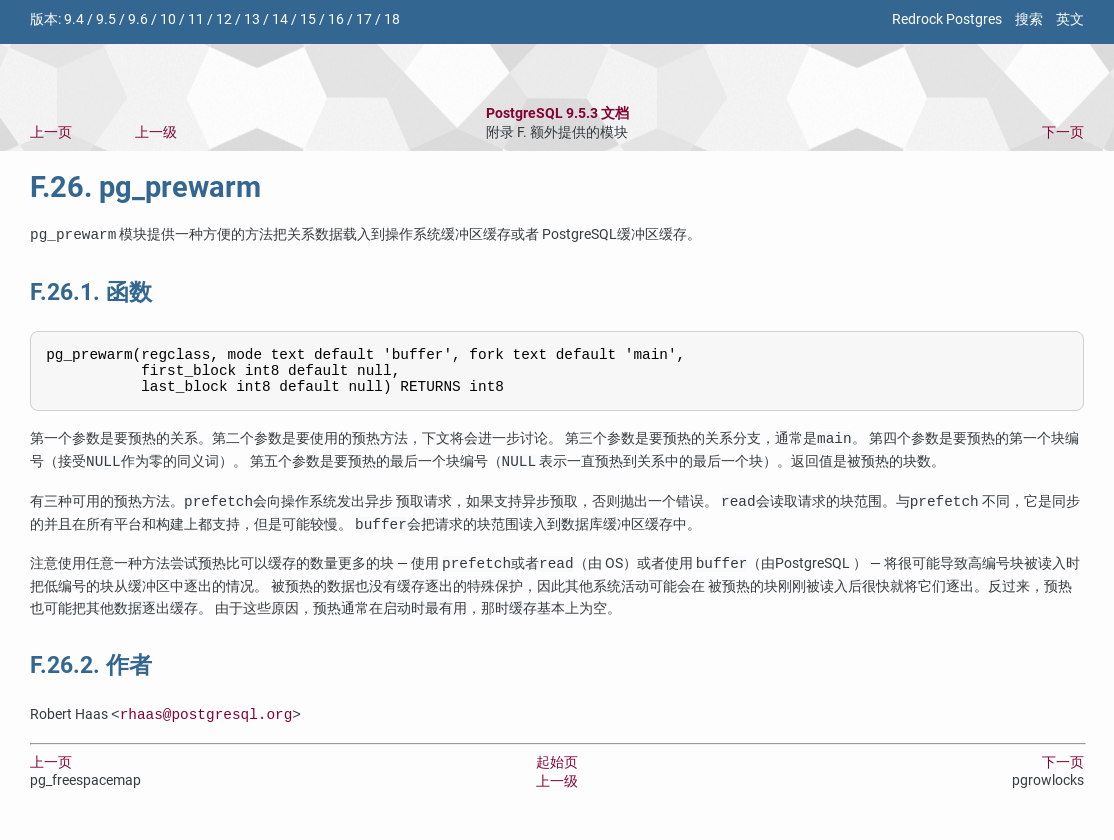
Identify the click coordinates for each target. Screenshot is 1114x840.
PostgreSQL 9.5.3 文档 (557, 113)
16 (336, 19)
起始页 (557, 771)
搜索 (1029, 19)
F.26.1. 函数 (91, 292)
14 (280, 19)
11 (196, 19)
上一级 (156, 132)
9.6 (138, 19)
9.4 (74, 19)
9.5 (106, 19)
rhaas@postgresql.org (206, 723)
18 (392, 19)
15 (308, 19)
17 (364, 19)
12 (224, 19)
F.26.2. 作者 (91, 674)
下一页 (1063, 132)
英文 (1070, 19)
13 (252, 19)
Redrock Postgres (947, 19)
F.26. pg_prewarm (145, 187)
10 (168, 19)
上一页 (51, 132)
